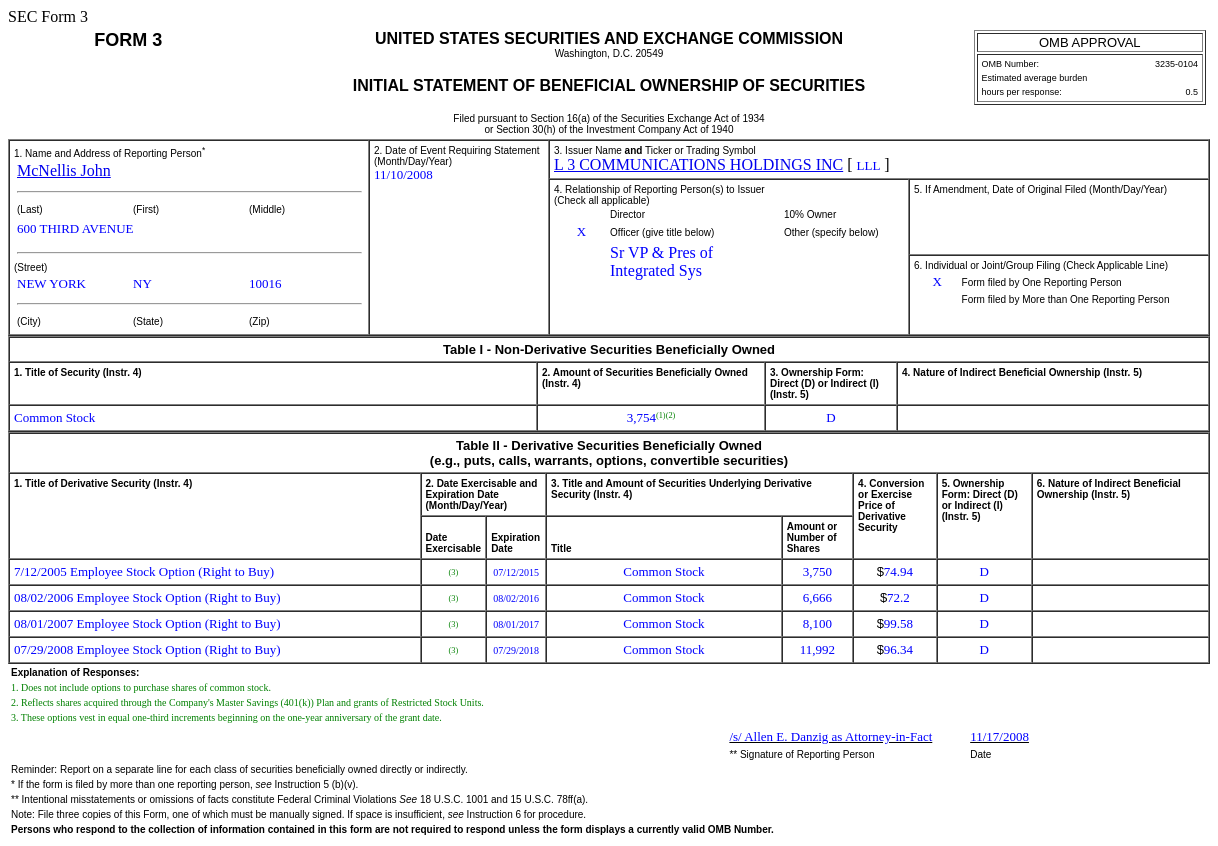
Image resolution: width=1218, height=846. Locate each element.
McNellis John (64, 170)
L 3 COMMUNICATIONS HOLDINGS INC (698, 164)
